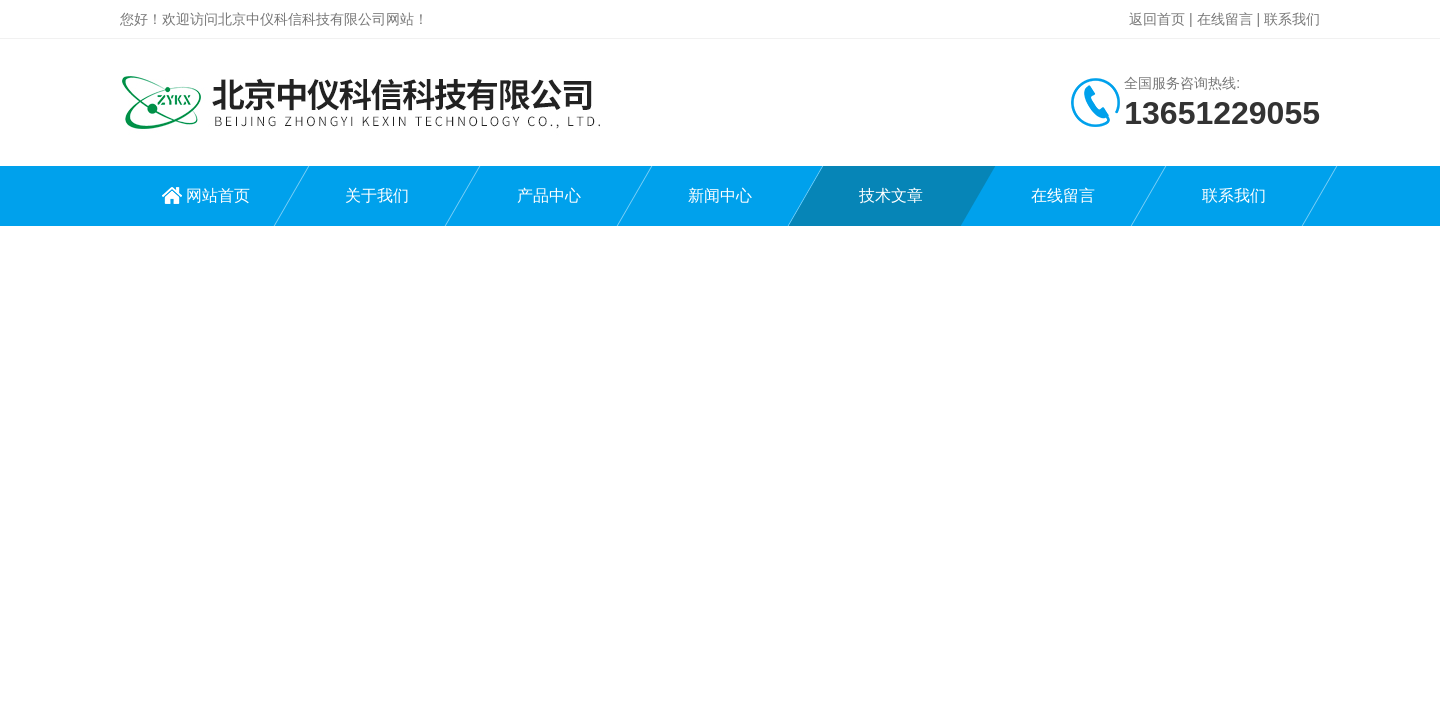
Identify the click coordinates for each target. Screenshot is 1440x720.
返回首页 (1157, 19)
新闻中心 (720, 195)
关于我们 (377, 195)
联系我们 (1292, 19)
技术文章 (891, 195)
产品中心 (549, 195)
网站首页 (218, 195)
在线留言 (1225, 19)
